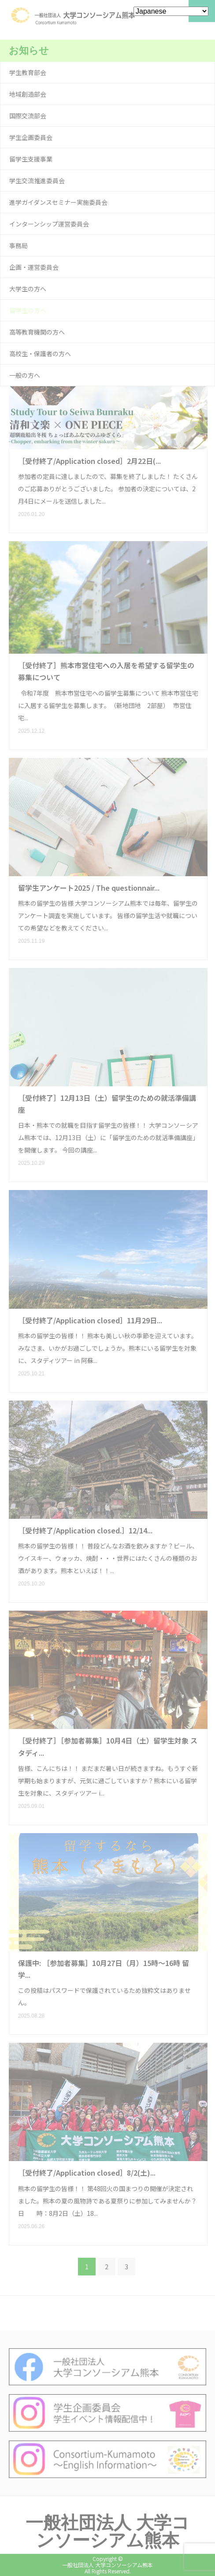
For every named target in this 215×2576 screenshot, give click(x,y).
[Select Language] (170, 11)
